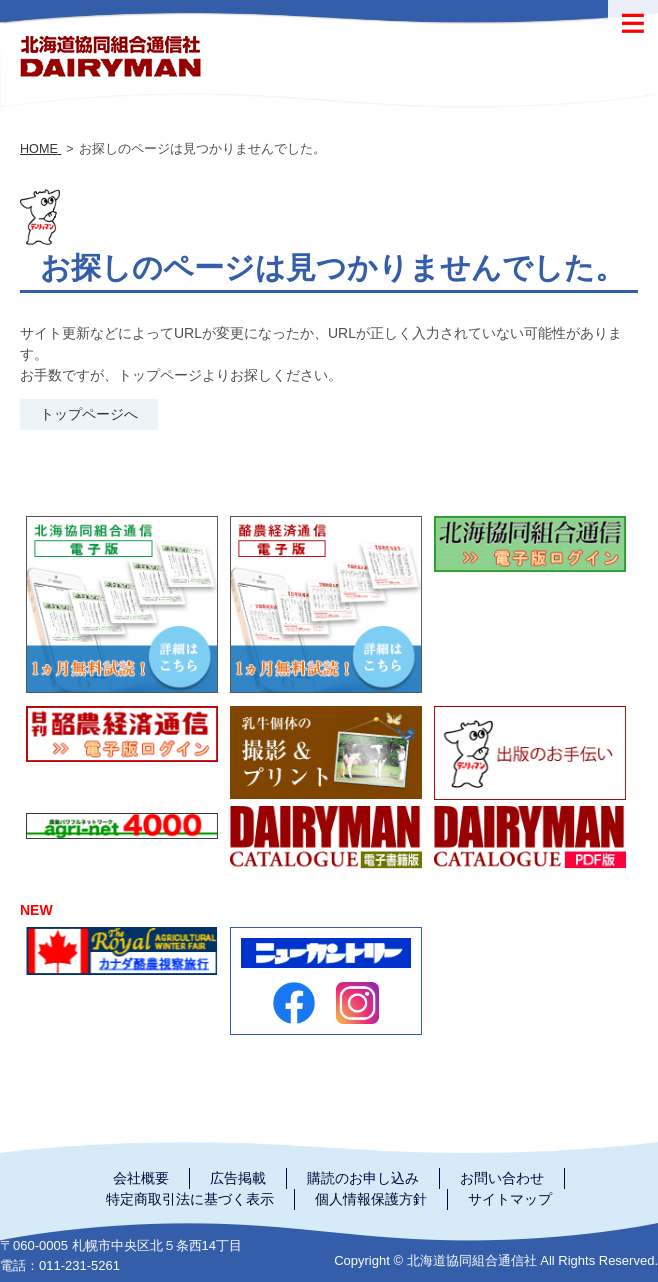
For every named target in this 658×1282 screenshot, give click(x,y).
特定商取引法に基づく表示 (190, 1199)
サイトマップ (510, 1199)
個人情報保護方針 (371, 1199)
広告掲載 (238, 1178)
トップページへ (89, 414)
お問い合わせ (502, 1178)
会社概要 (141, 1178)
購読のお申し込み (363, 1178)
